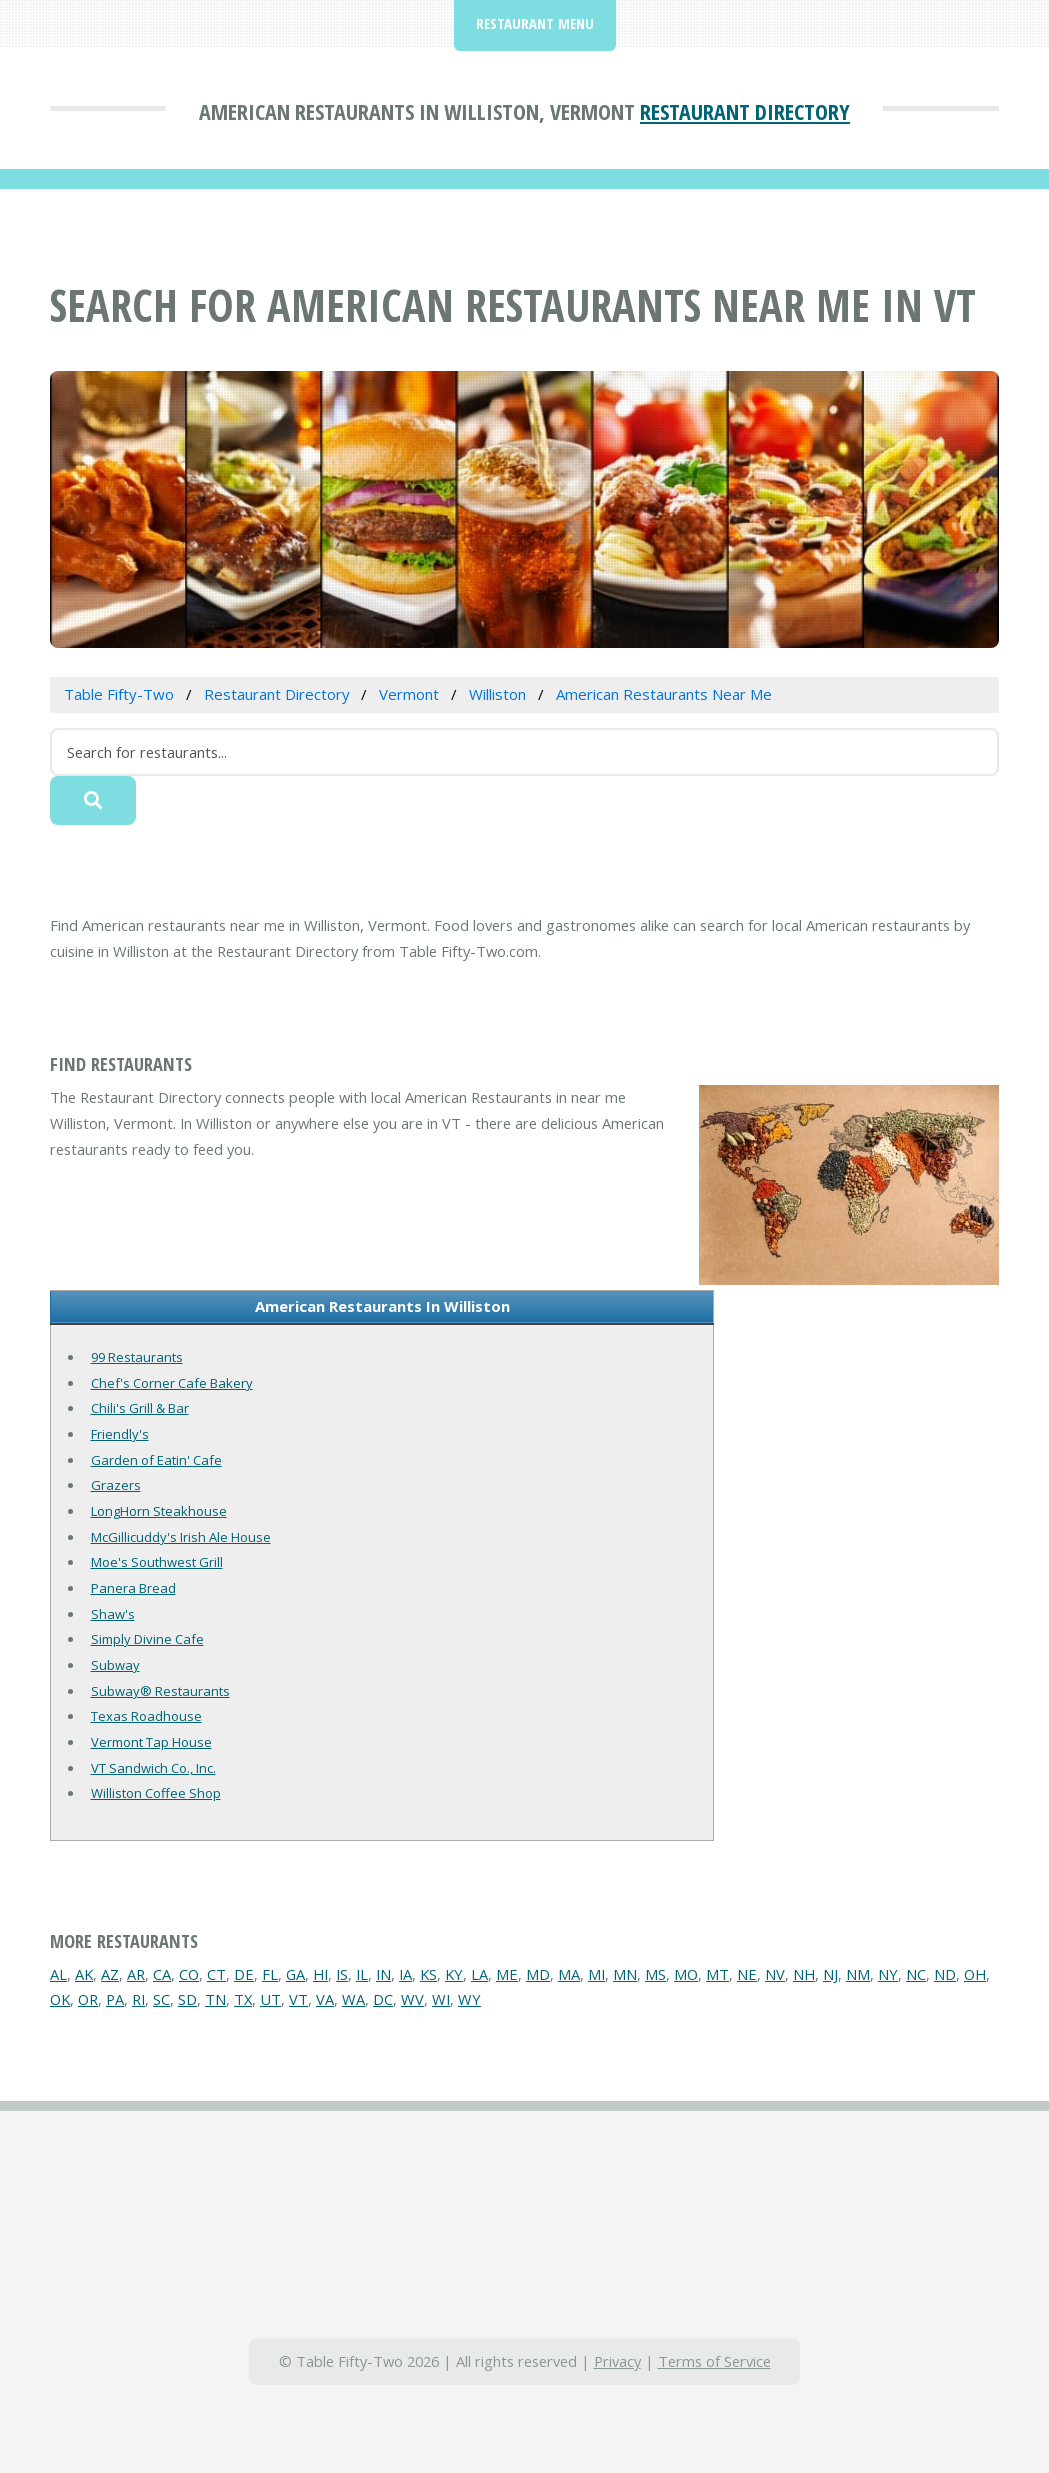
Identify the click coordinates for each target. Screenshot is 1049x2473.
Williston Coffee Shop (156, 1793)
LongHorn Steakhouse (159, 1511)
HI (320, 1974)
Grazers (116, 1485)
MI (596, 1974)
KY (454, 1974)
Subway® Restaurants (160, 1691)
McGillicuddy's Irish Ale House (181, 1537)
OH (975, 1974)
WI (441, 1999)
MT (717, 1974)
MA (569, 1974)
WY (469, 1999)
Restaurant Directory (745, 111)
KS (428, 1974)
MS (655, 1974)
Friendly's (120, 1434)
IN (383, 1974)
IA (405, 1974)
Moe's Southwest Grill (157, 1562)
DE (244, 1974)
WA (353, 1999)
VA (325, 1999)
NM (858, 1974)
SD (187, 1999)
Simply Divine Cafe (147, 1639)
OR (88, 1999)
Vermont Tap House (151, 1742)
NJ (830, 1974)
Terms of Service (714, 2361)
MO (686, 1974)
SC (161, 1999)
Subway (115, 1665)
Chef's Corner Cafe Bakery (172, 1383)
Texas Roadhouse (146, 1716)
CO (189, 1974)
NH (804, 1974)
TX (243, 1999)
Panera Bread (133, 1588)
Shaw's (113, 1614)
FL (270, 1974)
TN (215, 1999)
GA (295, 1974)
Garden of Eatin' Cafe (156, 1460)
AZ (110, 1974)
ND (945, 1974)
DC (383, 1999)
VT (298, 1999)
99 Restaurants (137, 1357)
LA (479, 1974)
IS (342, 1974)
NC (916, 1974)
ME (507, 1974)
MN (625, 1974)
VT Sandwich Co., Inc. (153, 1768)
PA (115, 1999)
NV (775, 1974)
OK (60, 1999)
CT (216, 1974)
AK (84, 1974)
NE (747, 1974)
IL (362, 1974)
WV (412, 1999)
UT (270, 1999)
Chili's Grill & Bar (140, 1408)
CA (162, 1974)
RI (138, 1999)
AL (58, 1974)
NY (888, 1974)
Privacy (617, 2361)
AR (136, 1974)
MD (538, 1974)
